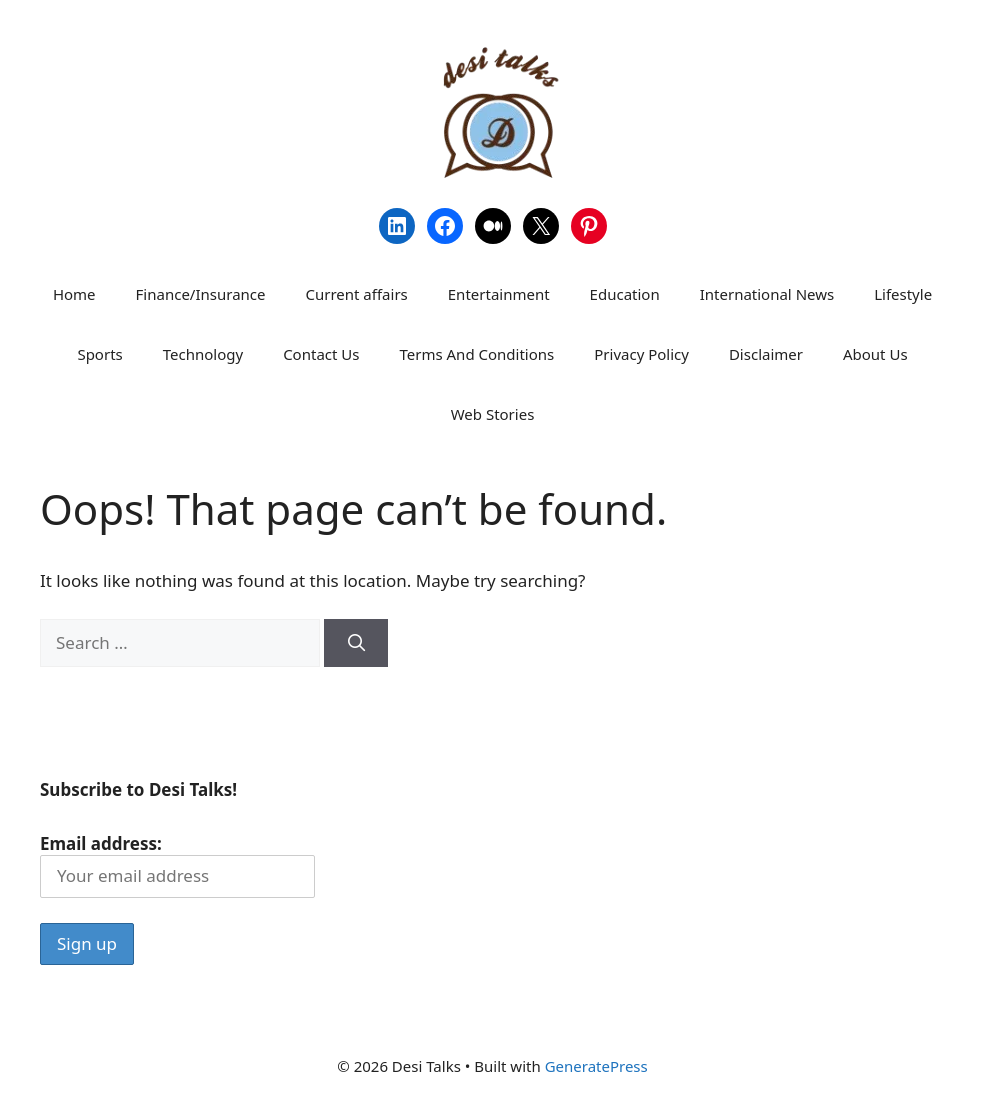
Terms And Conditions (476, 354)
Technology (203, 354)
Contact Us (321, 354)
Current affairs (356, 294)
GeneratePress (596, 1066)
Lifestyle (903, 294)
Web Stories (493, 414)
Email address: (177, 864)
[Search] (356, 643)
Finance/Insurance (201, 294)
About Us (875, 354)
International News (767, 294)
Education (625, 294)
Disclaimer (766, 354)
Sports (99, 354)
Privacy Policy (641, 354)
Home (74, 294)
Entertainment (499, 294)
